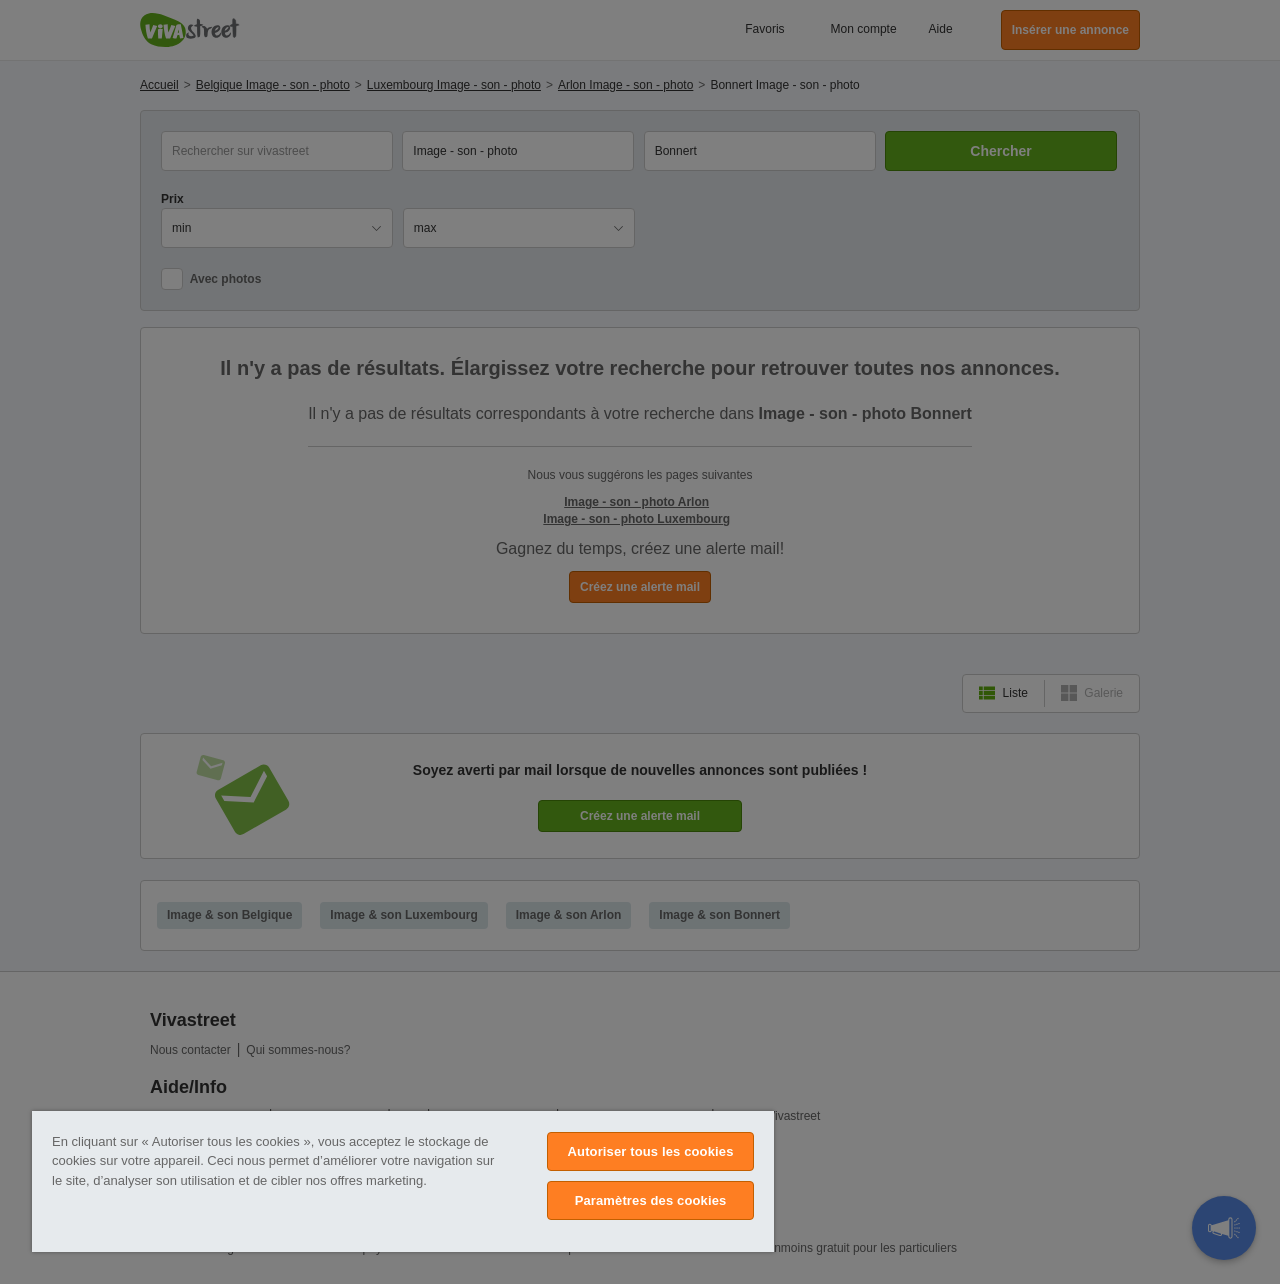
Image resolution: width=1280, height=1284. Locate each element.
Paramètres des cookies (651, 1200)
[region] (403, 1181)
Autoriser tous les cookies (651, 1151)
